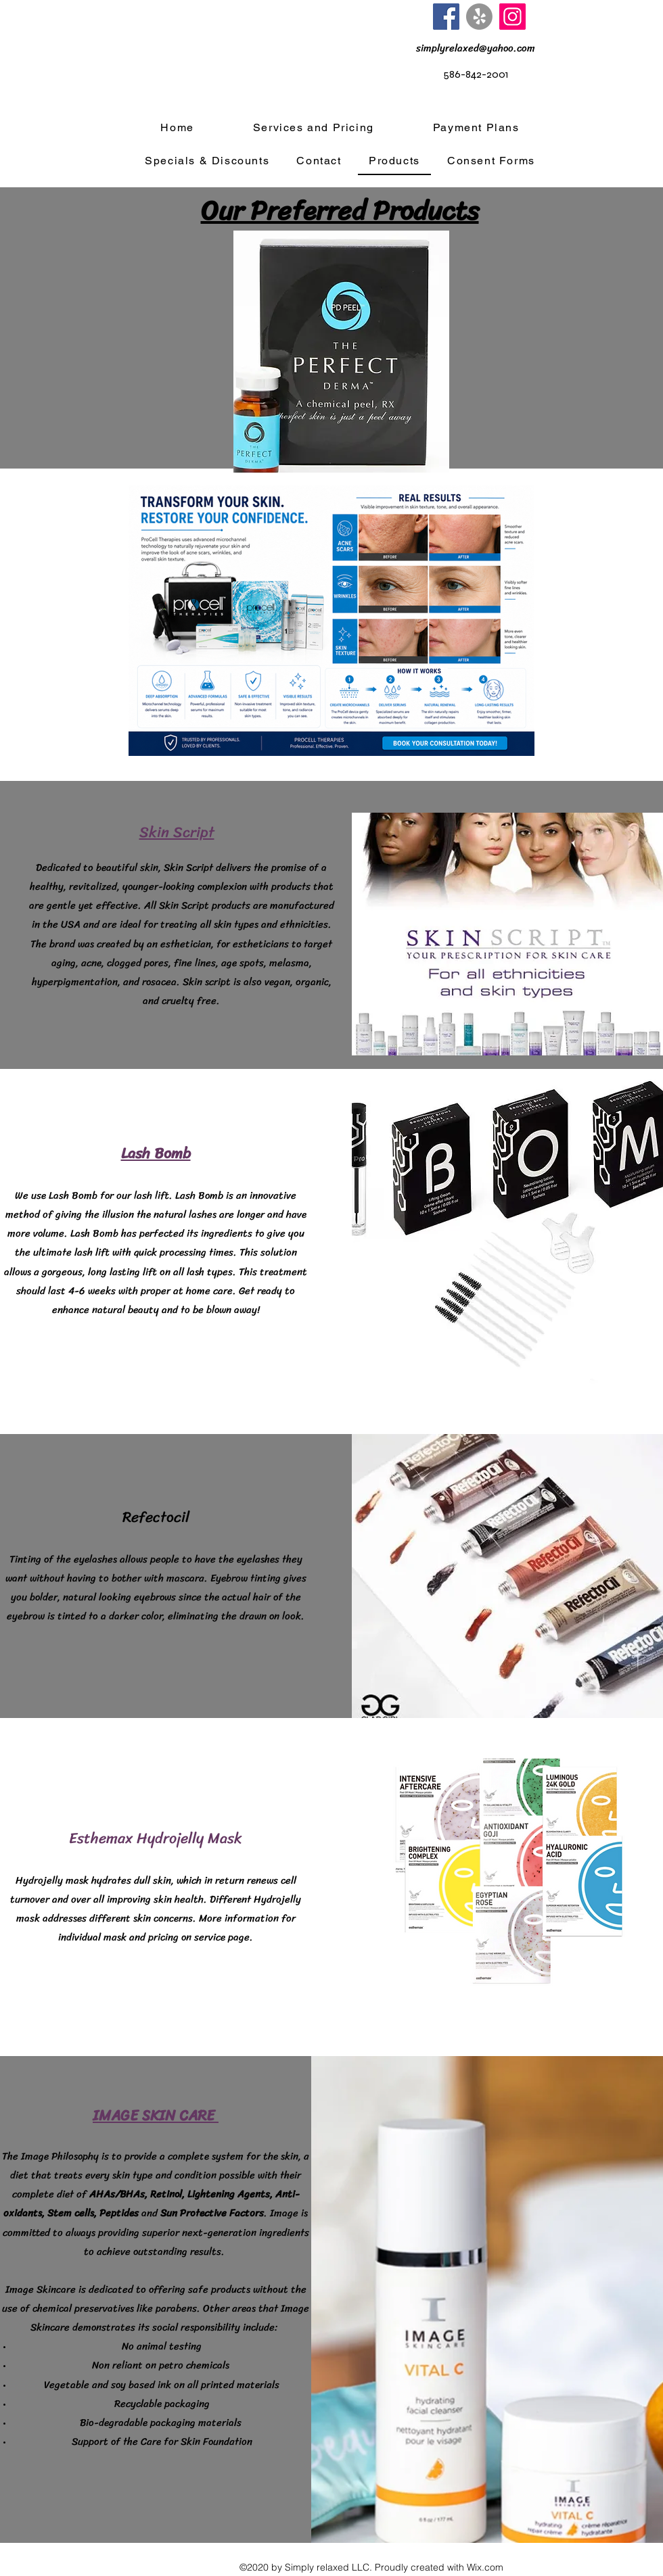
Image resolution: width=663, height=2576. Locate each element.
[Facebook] (446, 16)
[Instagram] (512, 16)
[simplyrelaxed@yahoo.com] (475, 48)
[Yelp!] (479, 16)
